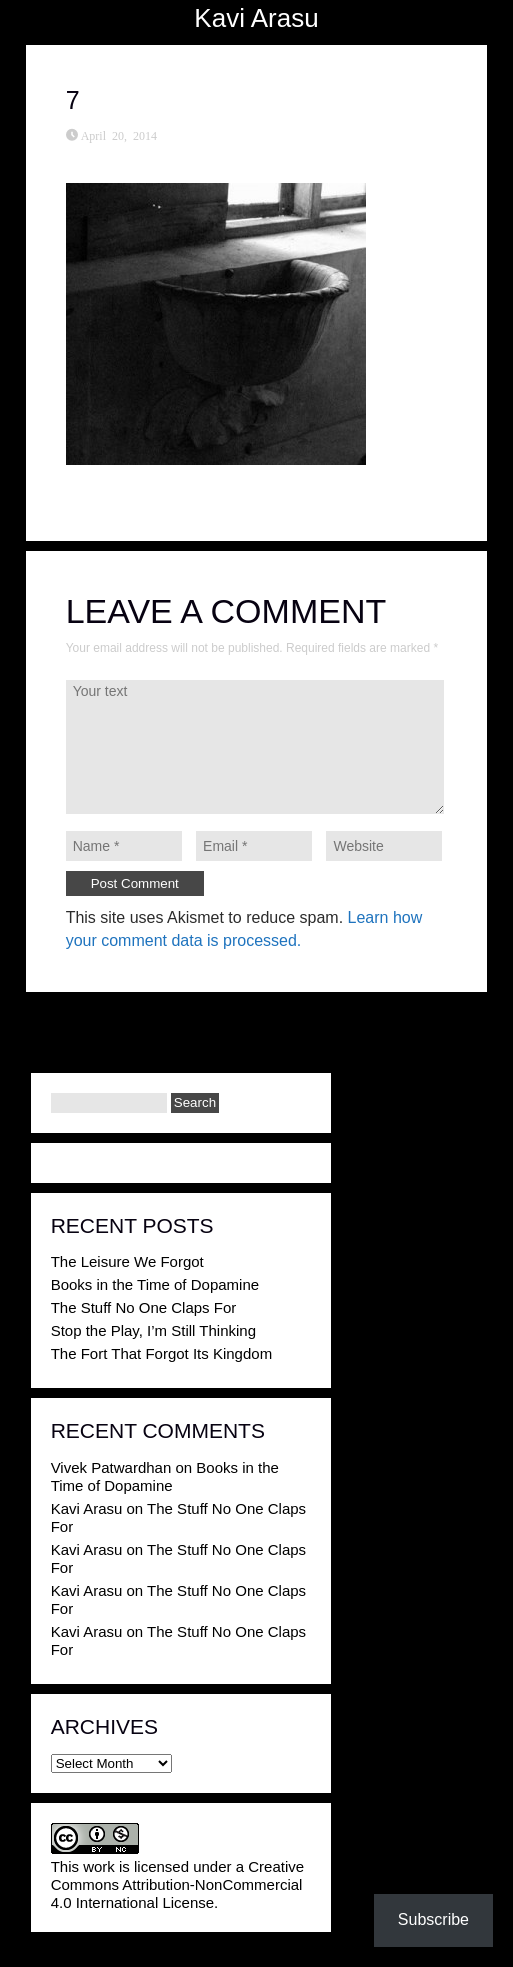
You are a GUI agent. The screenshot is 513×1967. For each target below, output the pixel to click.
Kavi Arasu (256, 18)
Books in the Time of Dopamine (155, 1284)
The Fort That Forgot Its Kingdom (161, 1353)
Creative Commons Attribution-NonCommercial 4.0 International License (177, 1884)
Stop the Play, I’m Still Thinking (153, 1330)
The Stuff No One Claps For (144, 1307)
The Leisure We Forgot (127, 1261)
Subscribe (433, 1919)
